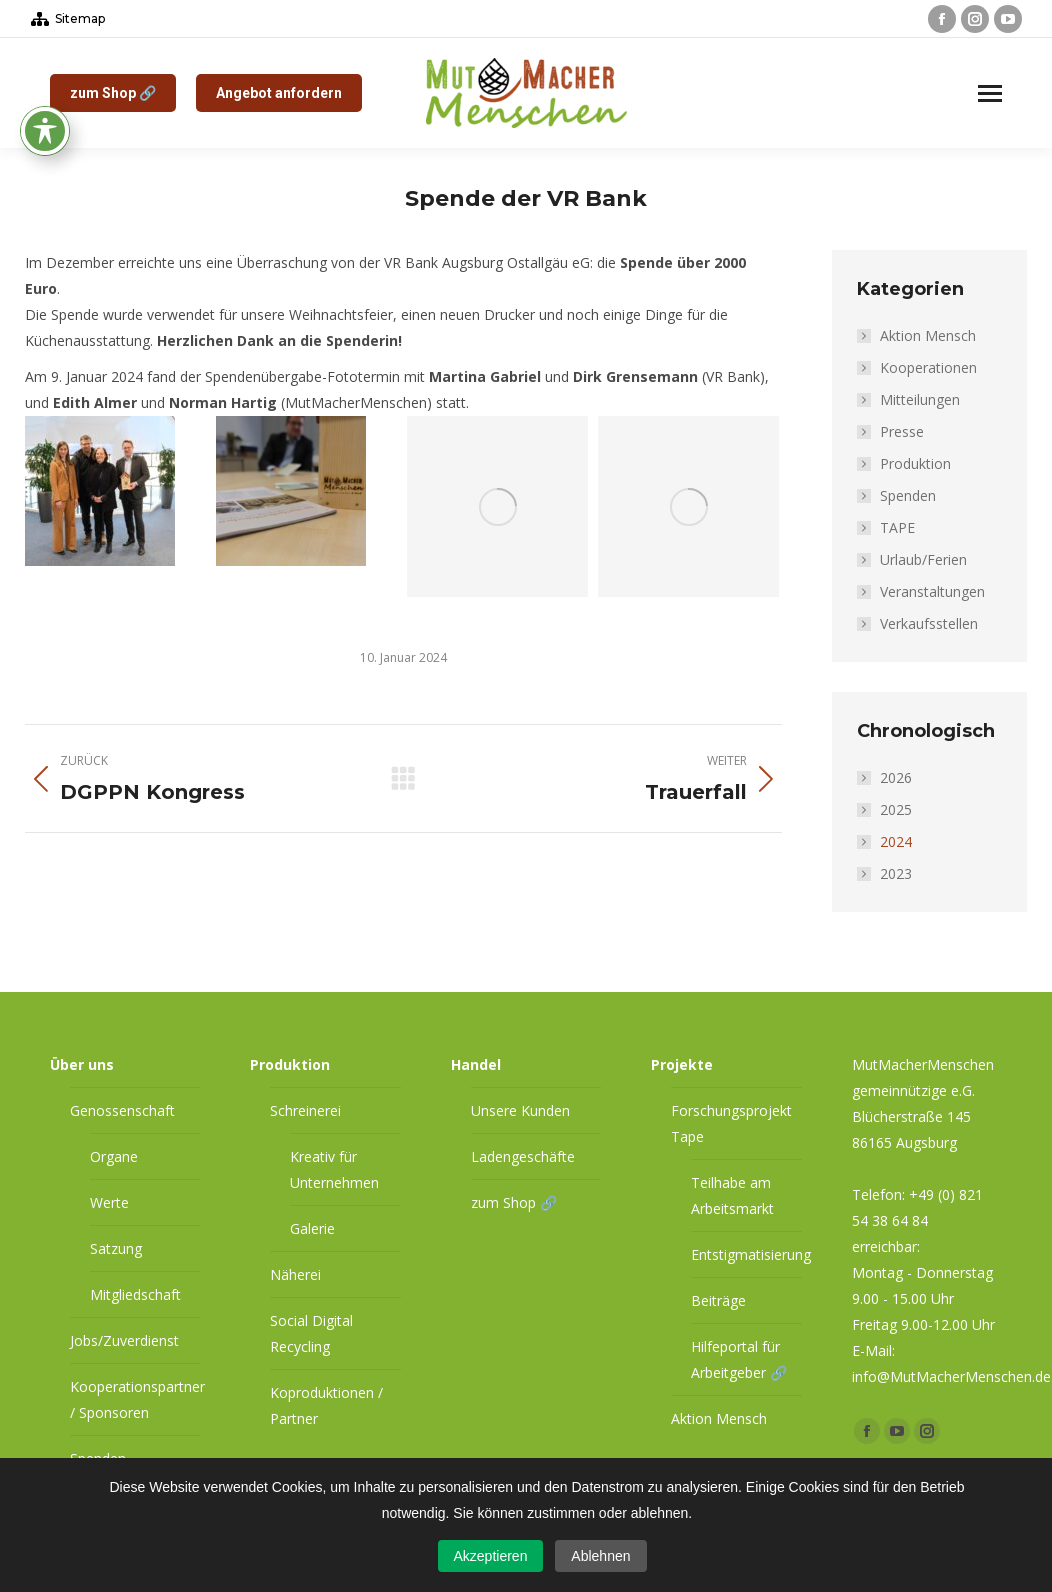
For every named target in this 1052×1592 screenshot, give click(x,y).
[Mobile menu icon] (990, 93)
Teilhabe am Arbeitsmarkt (732, 1195)
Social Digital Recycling (311, 1333)
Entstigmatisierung (751, 1254)
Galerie (312, 1228)
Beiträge (718, 1300)
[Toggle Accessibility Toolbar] (45, 30)
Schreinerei (305, 1110)
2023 (896, 873)
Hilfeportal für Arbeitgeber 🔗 (739, 1359)
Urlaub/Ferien (923, 559)
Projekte (682, 1064)
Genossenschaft (122, 1110)
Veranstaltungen (932, 591)
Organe (114, 1156)
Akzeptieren (491, 1556)
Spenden (908, 495)
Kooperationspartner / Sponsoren (137, 1399)
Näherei (295, 1274)
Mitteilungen (920, 399)
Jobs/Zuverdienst (124, 1340)
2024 (896, 841)
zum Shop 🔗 (514, 1202)
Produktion (915, 463)
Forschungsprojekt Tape (731, 1123)
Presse (902, 431)
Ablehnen (600, 1556)
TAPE (897, 527)
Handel (476, 1064)
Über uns (82, 1064)
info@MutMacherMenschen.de (951, 1376)
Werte (109, 1202)
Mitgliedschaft (135, 1294)
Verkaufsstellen (929, 623)
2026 (896, 777)
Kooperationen (928, 367)
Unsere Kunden (520, 1110)
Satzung (116, 1248)
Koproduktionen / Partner (326, 1405)
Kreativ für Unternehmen (334, 1169)
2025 (896, 809)
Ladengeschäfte (523, 1156)
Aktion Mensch (928, 335)
